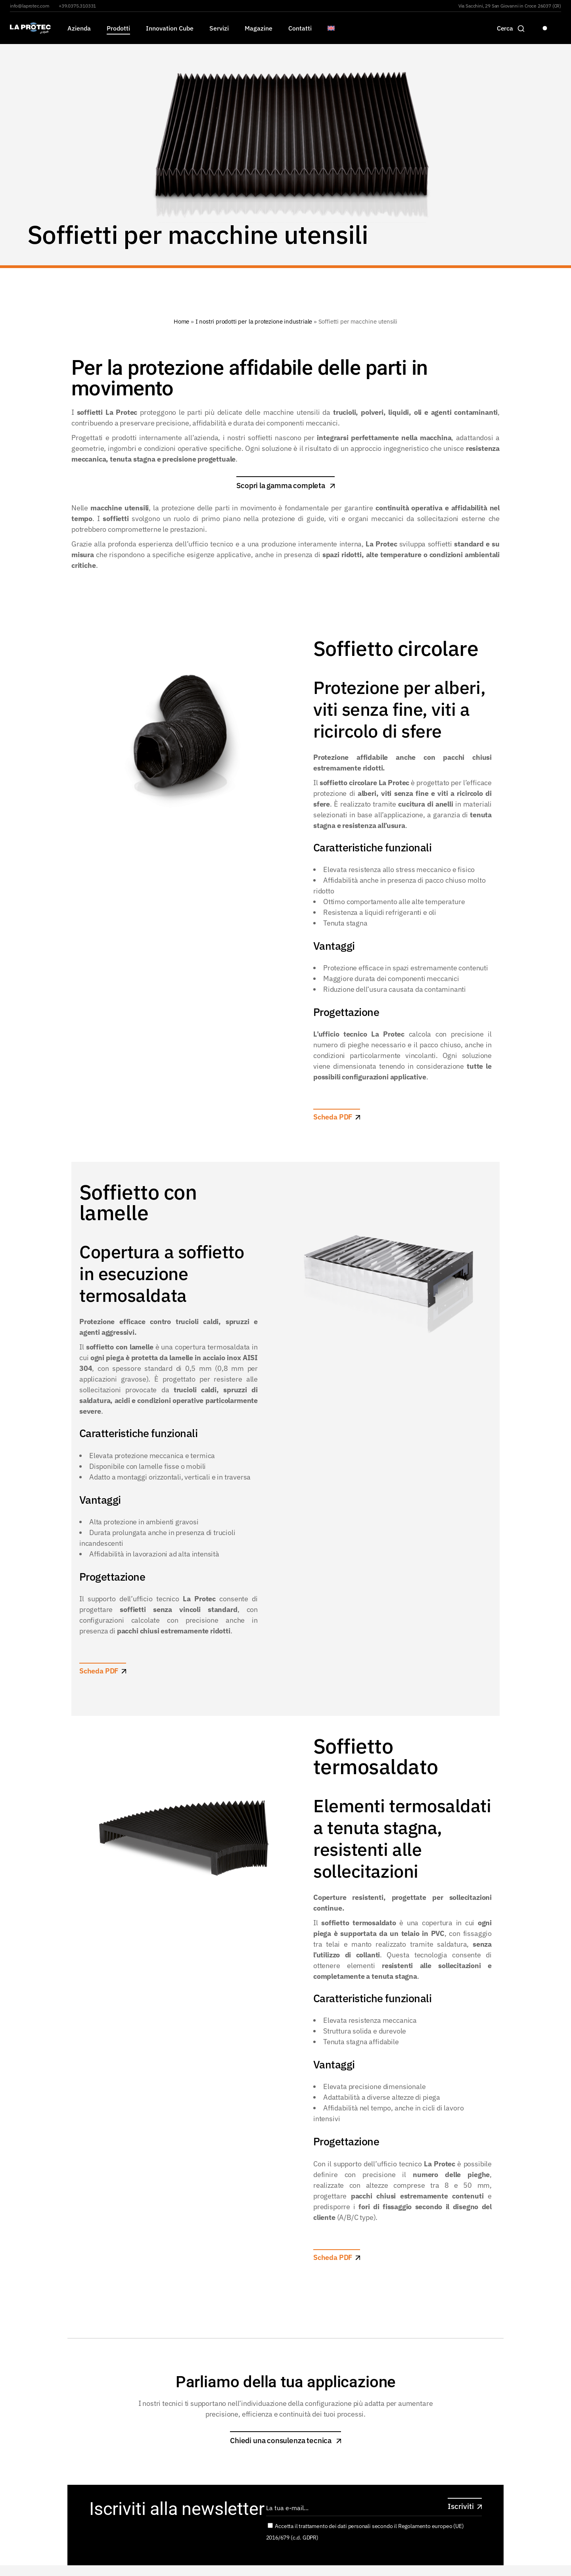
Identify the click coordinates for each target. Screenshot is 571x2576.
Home (181, 321)
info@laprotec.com (29, 6)
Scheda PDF (332, 1116)
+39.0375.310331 (77, 6)
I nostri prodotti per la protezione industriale (253, 321)
